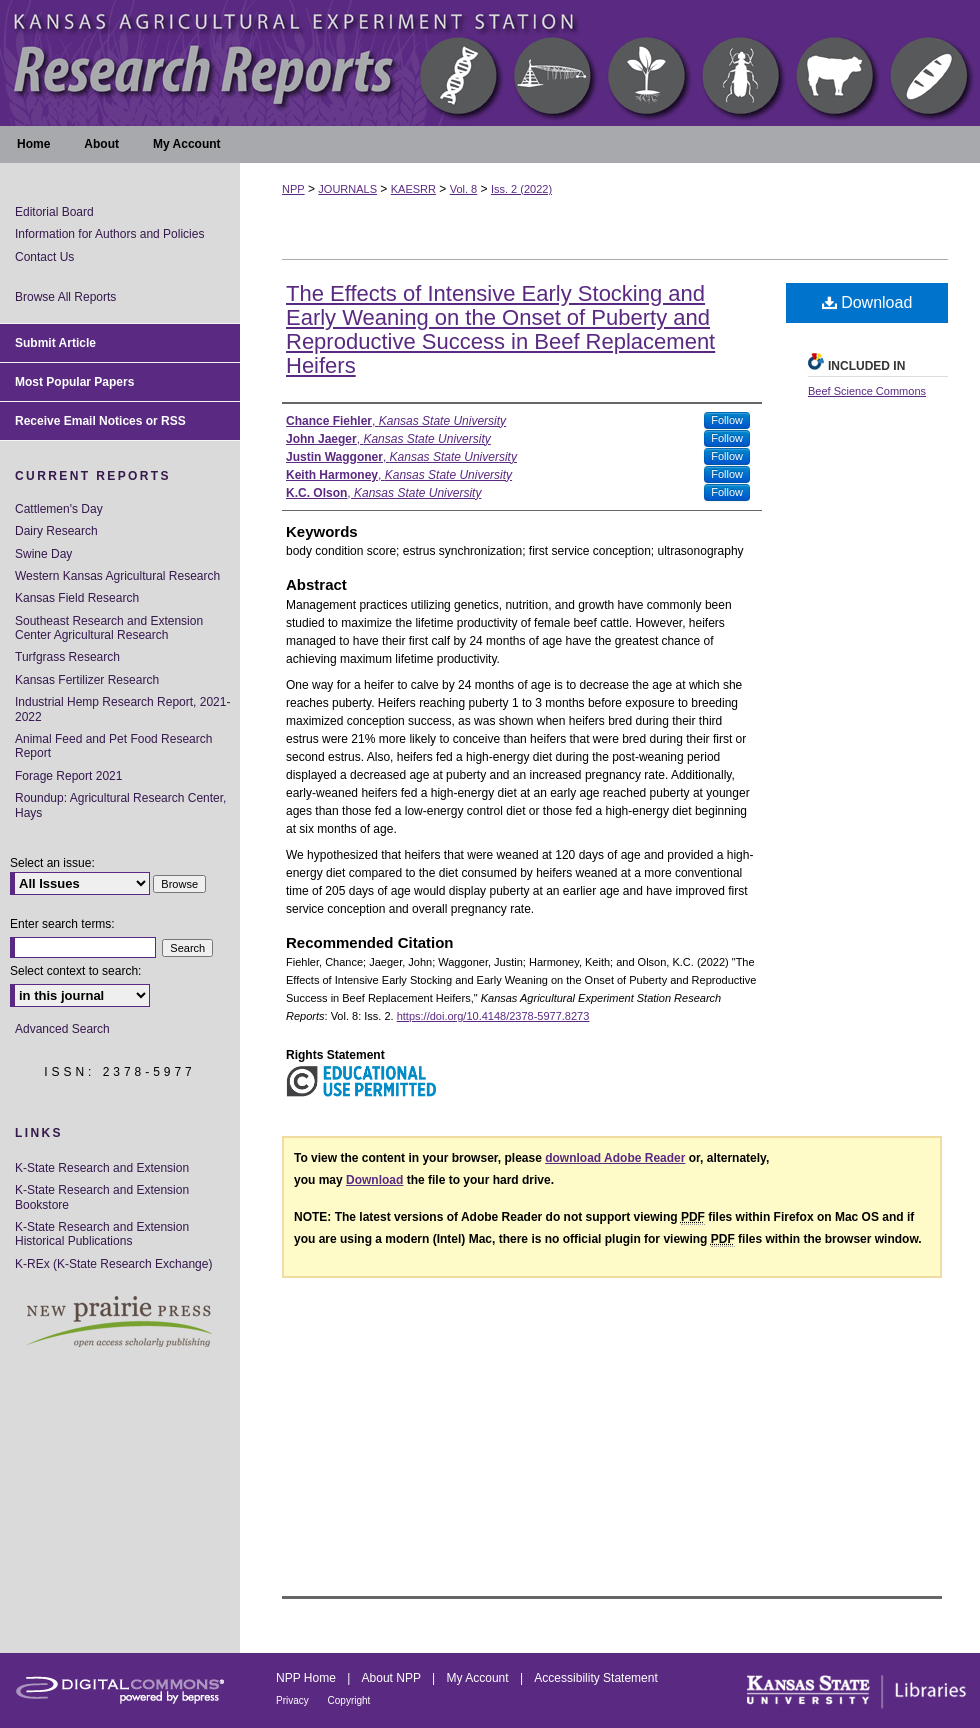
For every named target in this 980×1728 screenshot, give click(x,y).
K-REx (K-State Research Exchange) (113, 1264)
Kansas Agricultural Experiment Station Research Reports (490, 63)
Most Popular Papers (74, 382)
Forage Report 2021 (68, 776)
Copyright (349, 1700)
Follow (727, 420)
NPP (293, 189)
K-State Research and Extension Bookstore (102, 1197)
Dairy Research (56, 531)
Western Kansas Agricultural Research (117, 576)
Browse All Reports (65, 297)
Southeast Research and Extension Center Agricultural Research (109, 628)
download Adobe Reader (615, 1158)
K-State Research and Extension (102, 1168)
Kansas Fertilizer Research (87, 680)
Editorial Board (54, 212)
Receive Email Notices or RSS (100, 421)
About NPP (393, 1678)
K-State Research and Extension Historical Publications (102, 1234)
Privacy (294, 1700)
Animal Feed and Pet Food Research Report (113, 746)
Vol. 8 (464, 189)
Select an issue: (52, 863)
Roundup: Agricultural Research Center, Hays (120, 805)
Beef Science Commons (867, 391)
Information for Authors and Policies (109, 234)
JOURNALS (347, 189)
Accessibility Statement (595, 1678)
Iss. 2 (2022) (521, 189)
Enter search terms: (62, 924)
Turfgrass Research (67, 657)
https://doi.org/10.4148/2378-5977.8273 (493, 1016)
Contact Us (44, 257)
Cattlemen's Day (59, 509)
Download (867, 302)
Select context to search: (75, 971)
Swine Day (43, 554)
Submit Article (55, 343)
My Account (479, 1678)
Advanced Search (62, 1029)
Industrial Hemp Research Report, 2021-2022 (122, 709)
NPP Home (307, 1678)
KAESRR (413, 189)
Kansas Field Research (77, 598)
